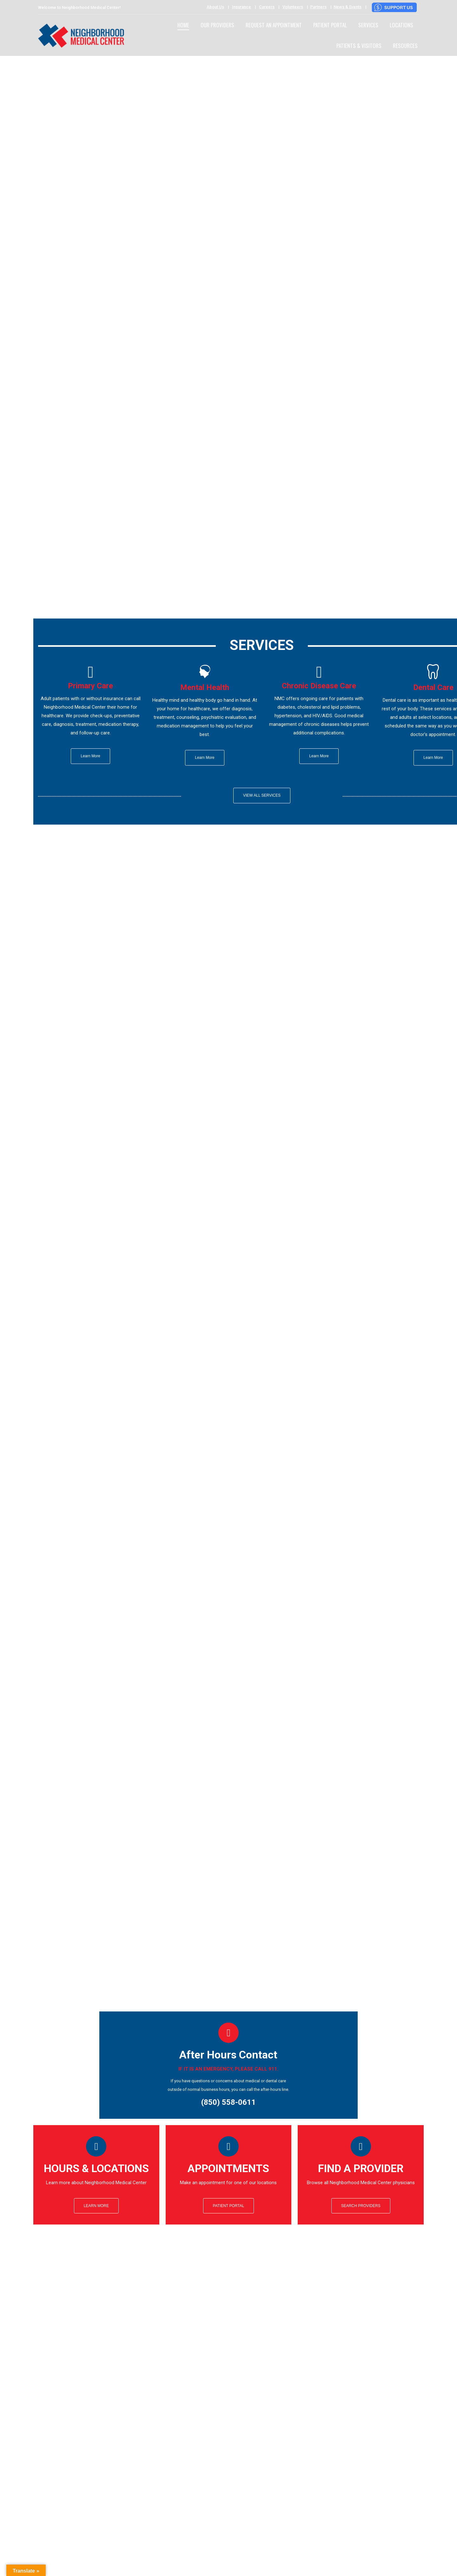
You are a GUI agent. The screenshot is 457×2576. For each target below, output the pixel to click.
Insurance (241, 6)
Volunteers (292, 6)
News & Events (347, 6)
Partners (318, 6)
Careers (267, 6)
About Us (215, 6)
